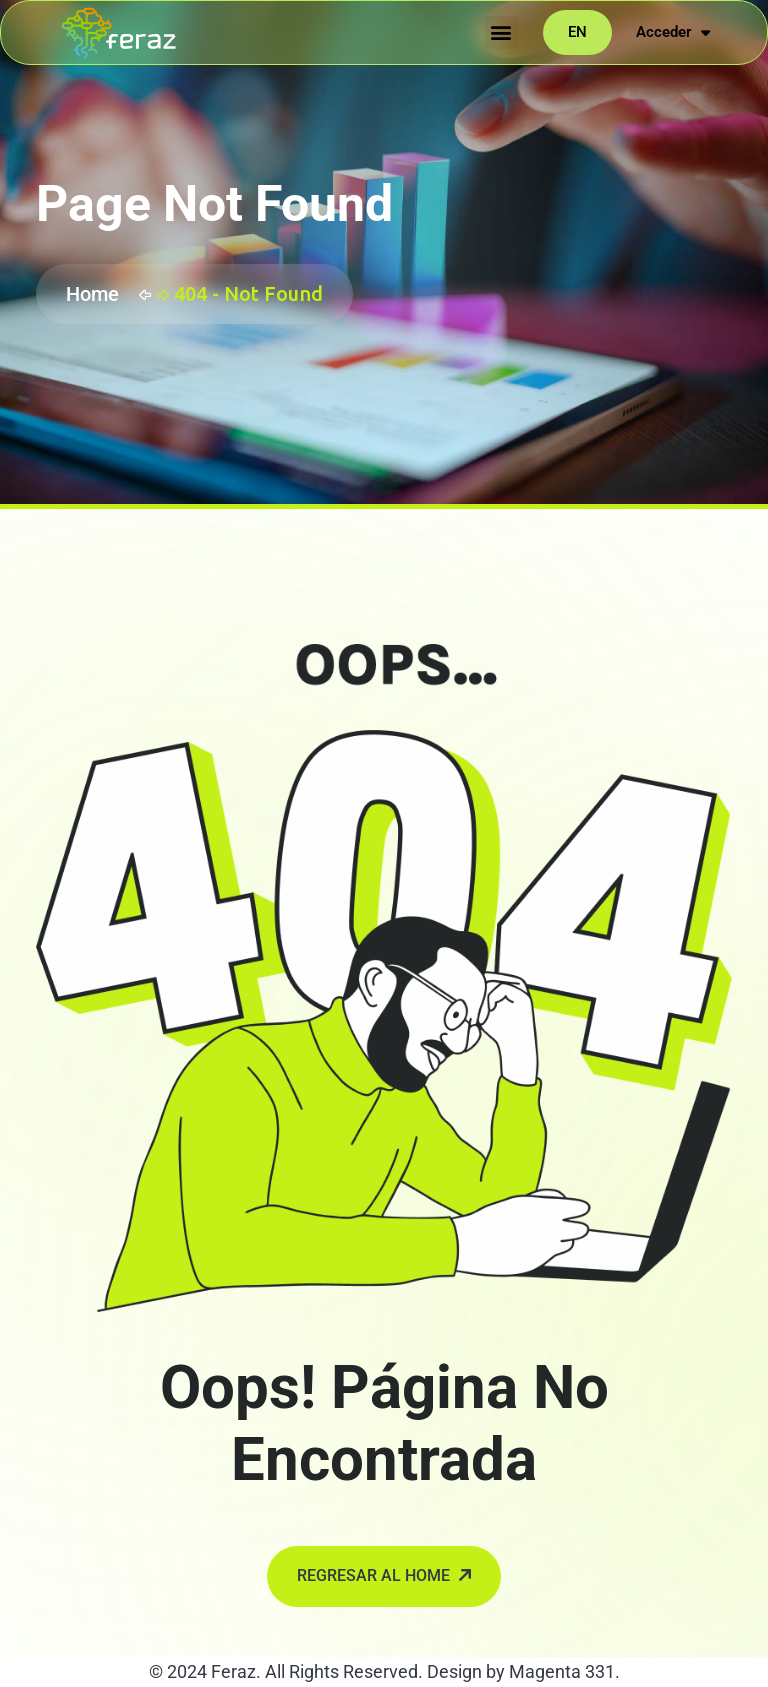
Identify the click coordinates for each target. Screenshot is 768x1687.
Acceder (673, 32)
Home (97, 294)
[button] (501, 32)
